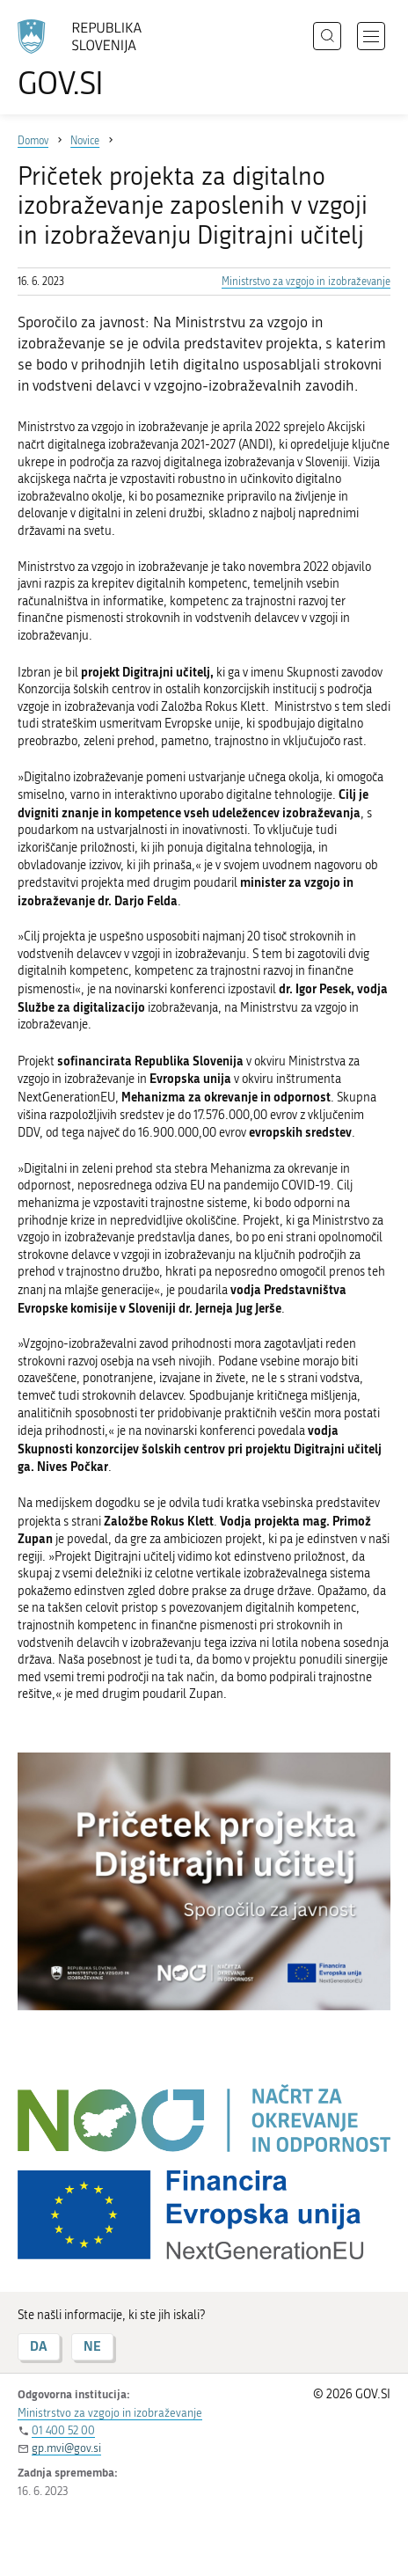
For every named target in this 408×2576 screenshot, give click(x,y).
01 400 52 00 (63, 2430)
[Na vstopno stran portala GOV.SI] (88, 59)
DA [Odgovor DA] (38, 2346)
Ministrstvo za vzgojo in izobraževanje (306, 281)
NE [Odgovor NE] (92, 2346)
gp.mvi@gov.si (66, 2448)
